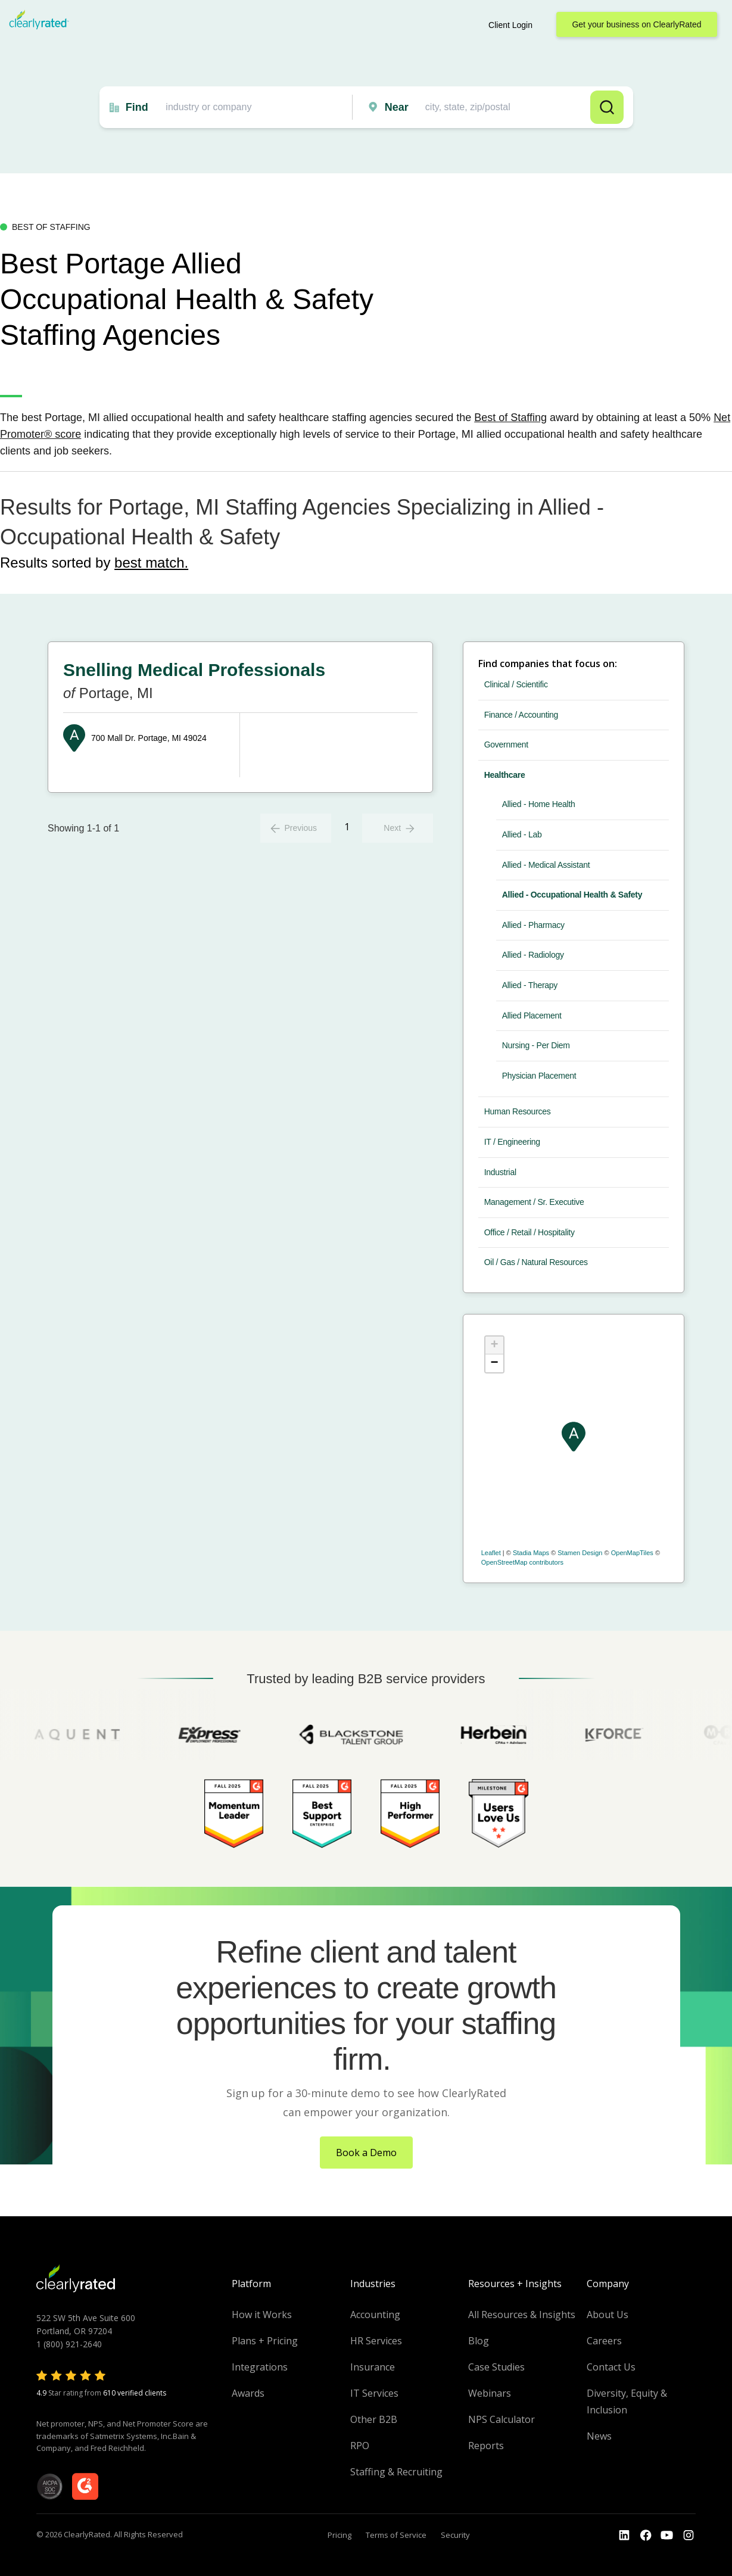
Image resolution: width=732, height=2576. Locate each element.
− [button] (495, 1363)
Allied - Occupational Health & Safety (572, 894)
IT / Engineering (512, 1142)
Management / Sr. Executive (534, 1202)
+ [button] (495, 1345)
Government (506, 744)
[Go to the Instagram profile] (688, 2535)
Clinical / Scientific (516, 684)
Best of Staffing (510, 417)
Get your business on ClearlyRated (636, 24)
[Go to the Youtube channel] (667, 2535)
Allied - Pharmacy (533, 925)
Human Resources (517, 1111)
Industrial (500, 1172)
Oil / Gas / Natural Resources (536, 1262)
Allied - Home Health (538, 804)
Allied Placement (532, 1015)
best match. (151, 563)
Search (607, 107)
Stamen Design (579, 1552)
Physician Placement (539, 1075)
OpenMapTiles (632, 1552)
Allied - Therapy (529, 985)
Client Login (510, 25)
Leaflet (491, 1552)
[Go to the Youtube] (645, 2535)
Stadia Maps (531, 1552)
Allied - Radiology (533, 955)
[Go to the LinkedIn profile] (624, 2535)
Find (137, 107)
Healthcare (504, 775)
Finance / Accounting (521, 714)
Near (397, 107)
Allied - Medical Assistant (546, 865)
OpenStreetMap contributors (522, 1562)
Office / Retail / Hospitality (529, 1232)
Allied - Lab (522, 834)
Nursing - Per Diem (536, 1045)
